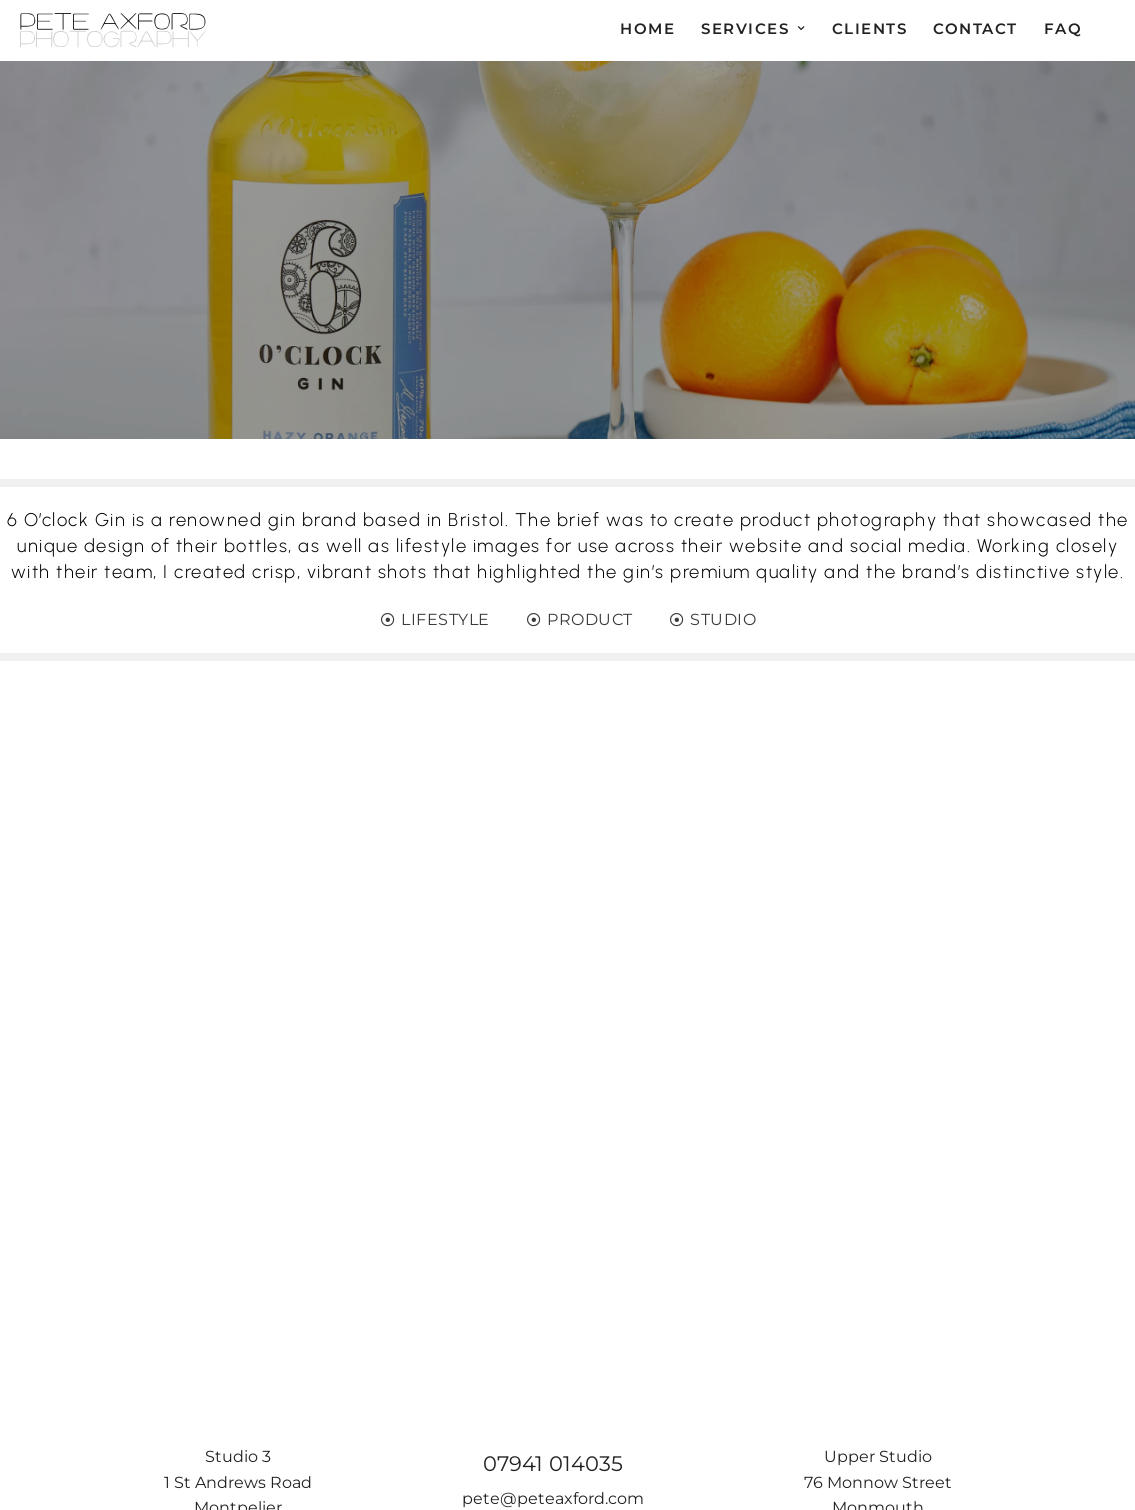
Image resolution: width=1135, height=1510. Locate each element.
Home (647, 28)
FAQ (1063, 28)
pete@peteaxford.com (553, 1498)
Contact (975, 28)
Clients (870, 28)
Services (745, 28)
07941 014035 (553, 1463)
